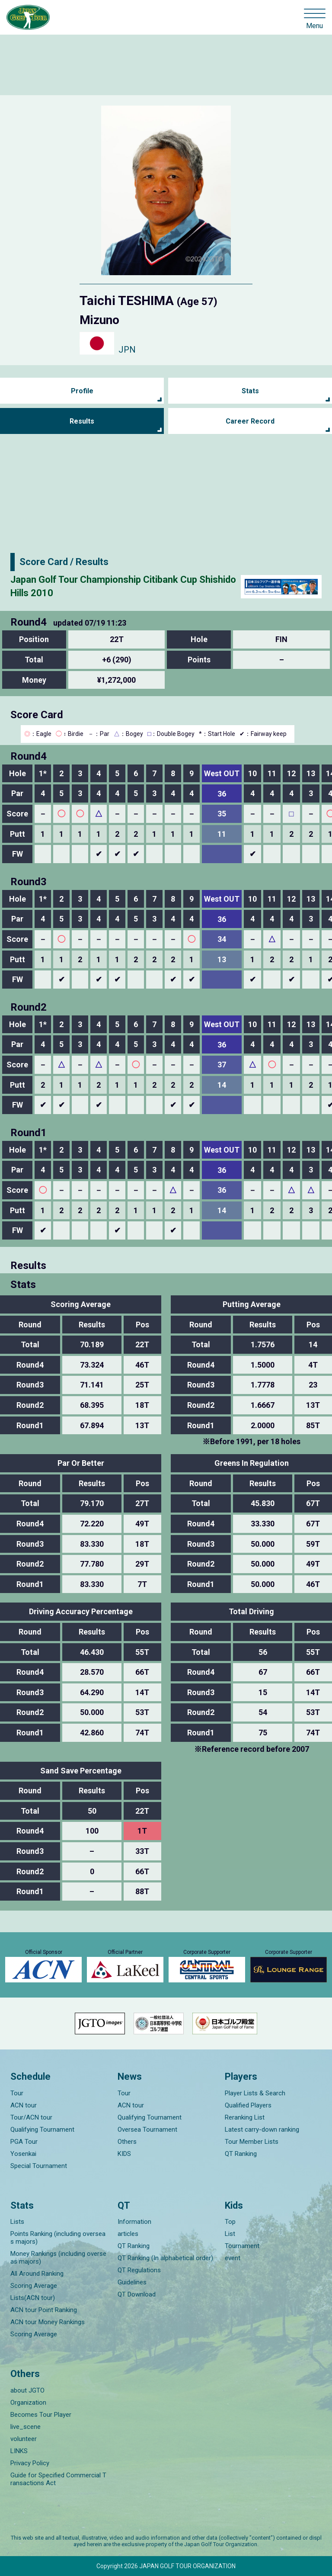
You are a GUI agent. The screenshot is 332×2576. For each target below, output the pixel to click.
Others (127, 2142)
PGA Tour (24, 2142)
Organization (28, 2402)
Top (230, 2222)
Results (82, 421)
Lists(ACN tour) (32, 2298)
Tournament (242, 2246)
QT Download (137, 2294)
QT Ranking (241, 2154)
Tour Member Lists (251, 2142)
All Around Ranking (37, 2273)
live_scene (25, 2427)
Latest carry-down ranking (262, 2129)
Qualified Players (248, 2105)
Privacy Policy (29, 2463)
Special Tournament (38, 2166)
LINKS (19, 2451)
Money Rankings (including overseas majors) (58, 2257)
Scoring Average (33, 2286)
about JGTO (27, 2390)
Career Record (250, 421)
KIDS (124, 2154)
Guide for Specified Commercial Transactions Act (58, 2479)
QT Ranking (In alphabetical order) (165, 2258)
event (232, 2258)
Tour (16, 2093)
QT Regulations (139, 2270)
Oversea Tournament (147, 2129)
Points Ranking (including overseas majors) (57, 2237)
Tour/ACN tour (31, 2117)
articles (128, 2234)
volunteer (23, 2439)
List (230, 2234)
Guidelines (132, 2282)
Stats (250, 391)
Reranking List (245, 2117)
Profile (82, 391)
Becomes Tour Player (40, 2415)
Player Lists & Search (255, 2093)
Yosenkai (23, 2154)
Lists (17, 2222)
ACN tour (23, 2105)
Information (134, 2222)
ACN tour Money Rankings (47, 2322)
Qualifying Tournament (42, 2129)
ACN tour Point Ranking (43, 2310)
